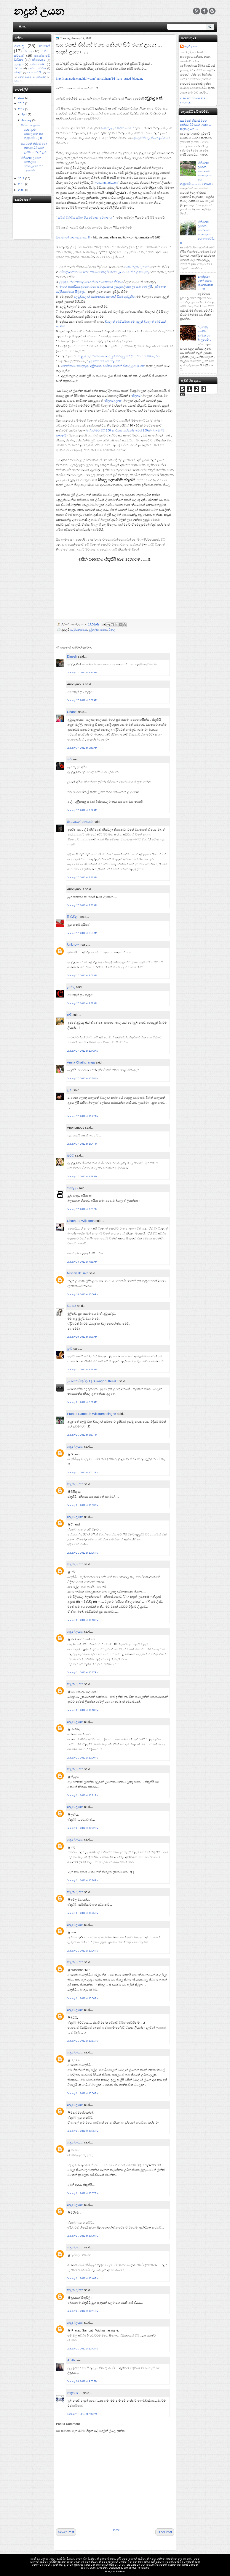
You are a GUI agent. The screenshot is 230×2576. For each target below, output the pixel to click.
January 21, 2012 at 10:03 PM (83, 1505)
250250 (127, 430)
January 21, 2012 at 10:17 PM (83, 1672)
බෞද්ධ (18, 72)
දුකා (69, 1090)
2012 (21, 109)
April (24, 114)
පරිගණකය (38, 59)
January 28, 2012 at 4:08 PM (82, 2381)
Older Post (164, 2532)
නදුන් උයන (39, 10)
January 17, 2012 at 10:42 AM (82, 1050)
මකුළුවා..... (74, 2393)
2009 (21, 189)
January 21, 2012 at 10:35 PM (83, 2131)
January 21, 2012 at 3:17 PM (82, 1435)
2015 (21, 103)
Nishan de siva (77, 1273)
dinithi (71, 2360)
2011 (21, 178)
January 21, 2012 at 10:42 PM (83, 2348)
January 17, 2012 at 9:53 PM (82, 1209)
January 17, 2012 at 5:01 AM (82, 700)
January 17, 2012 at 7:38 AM (82, 905)
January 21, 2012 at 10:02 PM (83, 1472)
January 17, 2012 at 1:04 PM (82, 1143)
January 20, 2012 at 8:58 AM (82, 1336)
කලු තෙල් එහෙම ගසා (92, 356)
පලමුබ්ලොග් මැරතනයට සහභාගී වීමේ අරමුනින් (104, 296)
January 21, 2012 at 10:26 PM (83, 1950)
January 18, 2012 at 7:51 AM (82, 1261)
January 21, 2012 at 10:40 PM (83, 2278)
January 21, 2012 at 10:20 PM (83, 1757)
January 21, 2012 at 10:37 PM (83, 2193)
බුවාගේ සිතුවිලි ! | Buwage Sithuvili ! (92, 1381)
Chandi (72, 712)
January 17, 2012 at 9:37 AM (82, 1003)
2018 (21, 97)
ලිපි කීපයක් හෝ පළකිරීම (105, 361)
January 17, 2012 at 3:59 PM (82, 1176)
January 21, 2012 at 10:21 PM (83, 1795)
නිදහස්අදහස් (113, 400)
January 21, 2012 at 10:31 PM (83, 2040)
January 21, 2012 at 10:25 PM (83, 1913)
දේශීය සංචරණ (37, 68)
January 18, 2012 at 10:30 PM (83, 1294)
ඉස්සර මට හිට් (96, 430)
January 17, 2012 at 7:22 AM (82, 810)
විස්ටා (16, 81)
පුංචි (70, 1348)
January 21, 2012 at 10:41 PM (83, 2311)
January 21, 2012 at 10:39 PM (83, 2236)
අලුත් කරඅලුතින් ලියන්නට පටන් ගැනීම (134, 356)
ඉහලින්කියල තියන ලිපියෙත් (151, 138)
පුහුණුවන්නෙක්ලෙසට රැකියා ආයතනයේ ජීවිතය (91, 282)
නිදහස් (136, 395)
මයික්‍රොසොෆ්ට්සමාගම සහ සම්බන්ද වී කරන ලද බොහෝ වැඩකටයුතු (104, 272)
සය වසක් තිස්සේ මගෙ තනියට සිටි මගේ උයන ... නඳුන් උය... (34, 148)
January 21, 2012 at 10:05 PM (83, 1552)
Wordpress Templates (136, 2567)
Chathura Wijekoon (81, 1221)
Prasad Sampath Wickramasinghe (91, 1414)
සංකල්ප (72, 1188)
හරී (69, 759)
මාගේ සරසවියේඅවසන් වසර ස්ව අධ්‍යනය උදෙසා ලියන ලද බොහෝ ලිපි (105, 286)
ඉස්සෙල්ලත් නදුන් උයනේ (117, 128)
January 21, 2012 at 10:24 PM (83, 1880)
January (26, 120)
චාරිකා (18, 68)
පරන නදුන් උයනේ (137, 267)
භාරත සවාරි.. (34, 72)
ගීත (48, 72)
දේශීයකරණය (37, 64)
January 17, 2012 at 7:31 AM (82, 877)
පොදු (19, 45)
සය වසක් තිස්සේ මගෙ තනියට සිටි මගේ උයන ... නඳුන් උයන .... (195, 125)
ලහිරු (71, 987)
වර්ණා (71, 1306)
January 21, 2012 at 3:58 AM (82, 1369)
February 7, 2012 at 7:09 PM (82, 2414)
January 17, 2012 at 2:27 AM (82, 672)
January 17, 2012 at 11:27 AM (82, 1116)
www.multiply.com (106, 182)
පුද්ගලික (19, 64)
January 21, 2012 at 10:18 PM (83, 1710)
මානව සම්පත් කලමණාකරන (32, 77)
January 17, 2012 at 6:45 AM (82, 748)
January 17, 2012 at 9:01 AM (82, 975)
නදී (69, 1015)
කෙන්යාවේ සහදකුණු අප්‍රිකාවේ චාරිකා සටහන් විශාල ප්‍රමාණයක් (103, 366)
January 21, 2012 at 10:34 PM (83, 2093)
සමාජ (44, 45)
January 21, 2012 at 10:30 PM (83, 1998)
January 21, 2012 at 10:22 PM (83, 1828)
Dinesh (72, 656)
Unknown (74, 944)
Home (22, 26)
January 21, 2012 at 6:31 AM (82, 1402)
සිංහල (28, 51)
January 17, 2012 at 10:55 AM (82, 1078)
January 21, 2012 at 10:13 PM (83, 1620)
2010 (21, 184)
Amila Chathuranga (81, 1062)
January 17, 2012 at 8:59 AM (82, 933)
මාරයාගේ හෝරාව (80, 822)
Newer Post (66, 2532)
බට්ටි (70, 1155)
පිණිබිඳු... (73, 917)
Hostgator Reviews (115, 2571)
